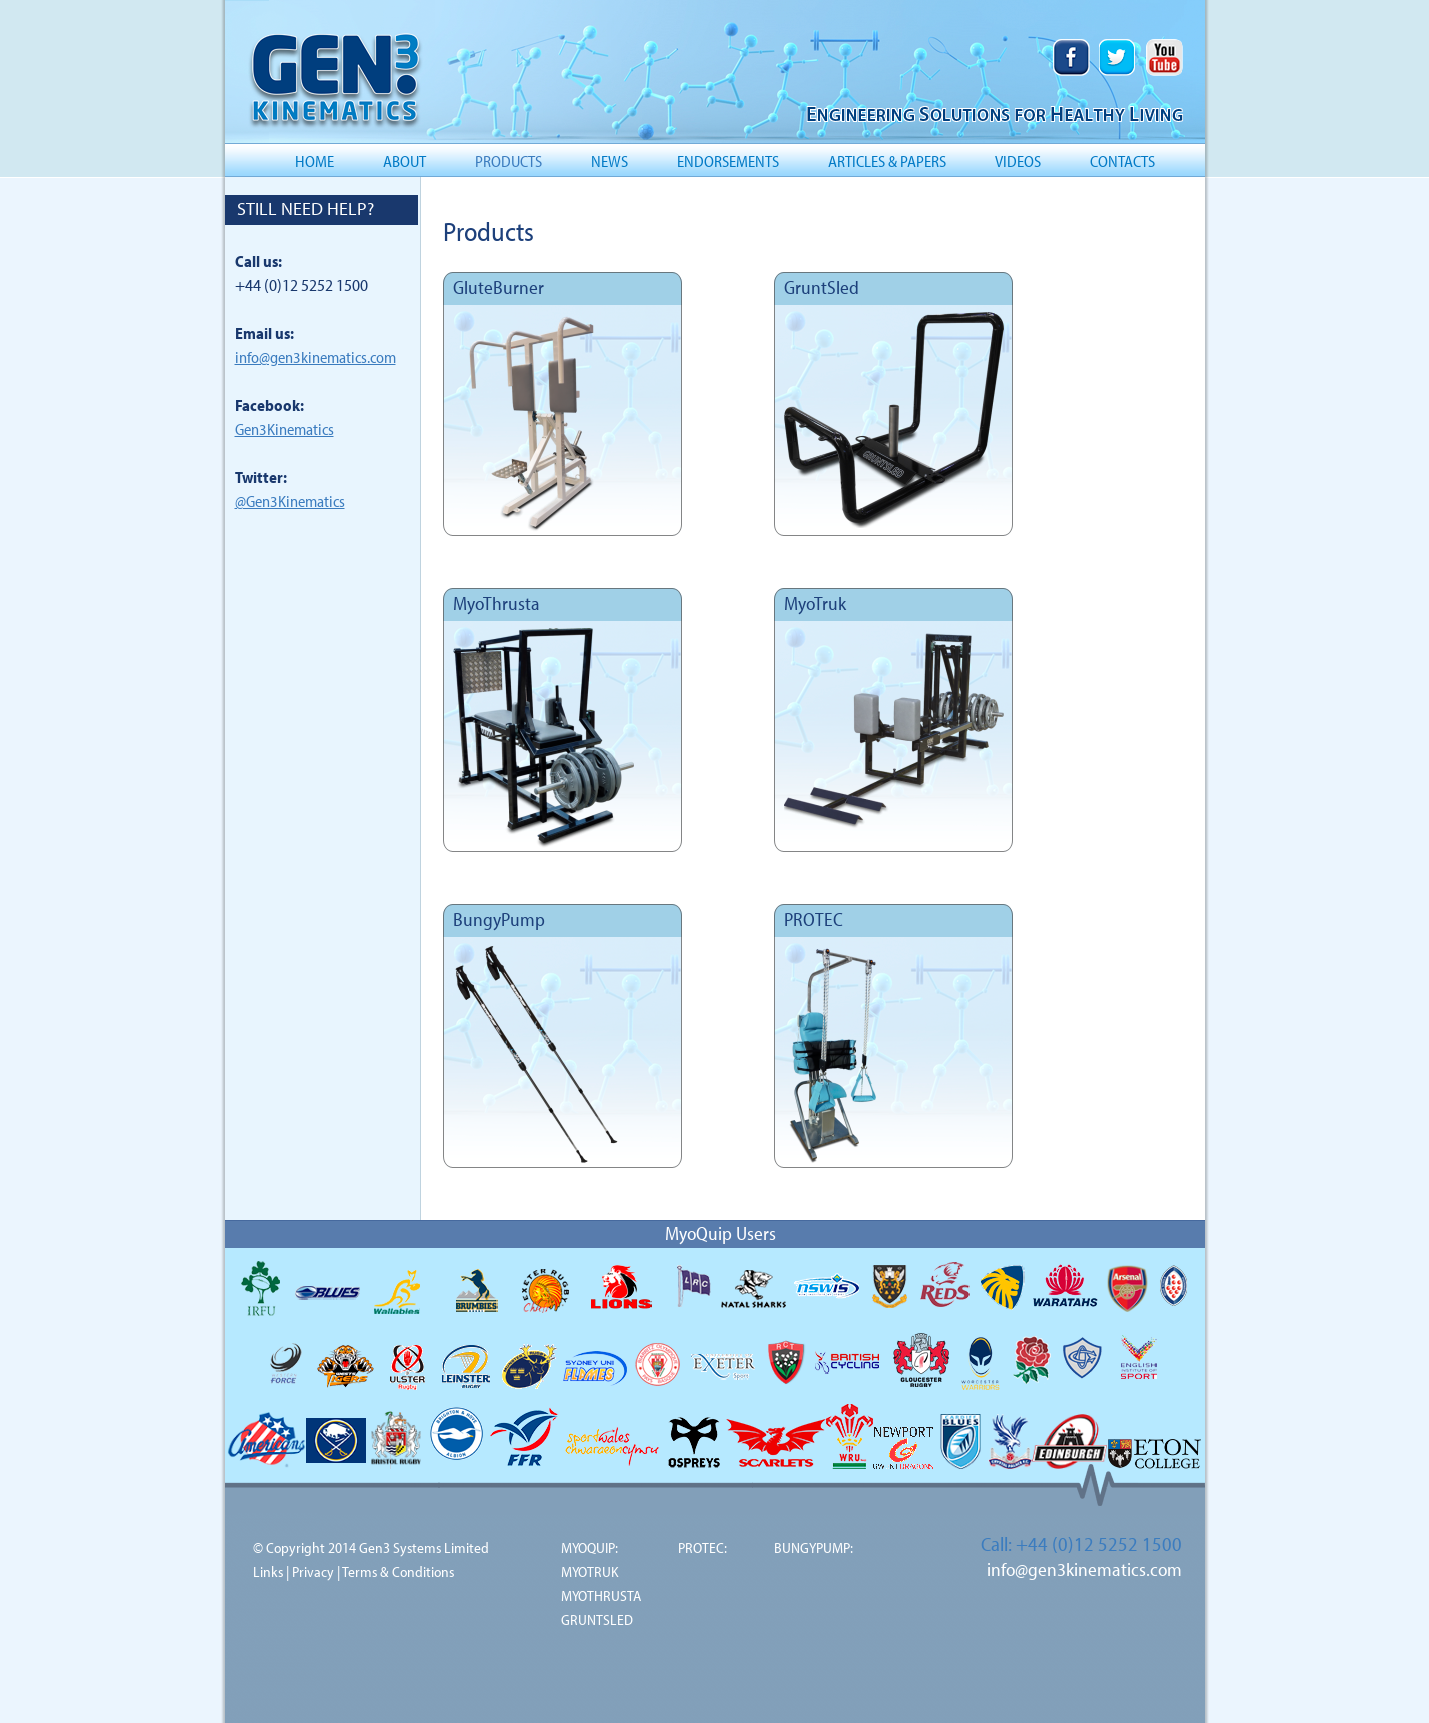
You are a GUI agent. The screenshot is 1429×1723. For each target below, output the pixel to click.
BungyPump (499, 919)
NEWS (609, 161)
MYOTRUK (590, 1571)
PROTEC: (702, 1547)
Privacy (313, 1571)
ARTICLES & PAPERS (887, 161)
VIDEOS (1018, 161)
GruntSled (821, 287)
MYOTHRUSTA (601, 1595)
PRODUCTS (508, 161)
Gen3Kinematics (284, 429)
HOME (314, 161)
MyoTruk (815, 603)
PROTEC (813, 919)
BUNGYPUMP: (813, 1547)
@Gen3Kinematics (290, 501)
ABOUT (404, 161)
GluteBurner (498, 287)
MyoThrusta (496, 603)
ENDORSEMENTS (728, 161)
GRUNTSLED (597, 1619)
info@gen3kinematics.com (315, 357)
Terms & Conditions (398, 1571)
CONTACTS (1122, 161)
